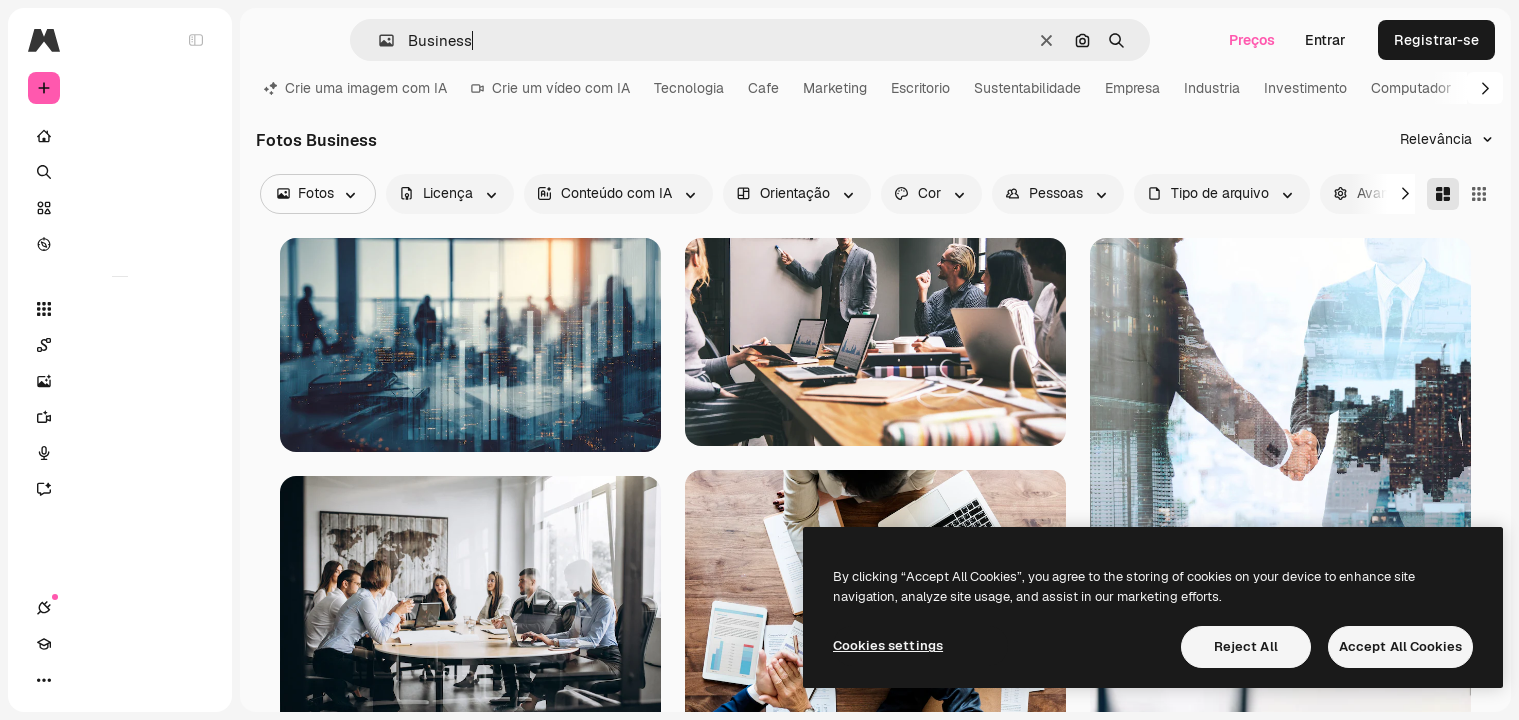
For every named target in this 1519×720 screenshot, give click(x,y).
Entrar (1325, 40)
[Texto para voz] (120, 453)
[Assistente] (120, 489)
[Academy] (80, 680)
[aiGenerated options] (618, 194)
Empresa (1132, 88)
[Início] (120, 136)
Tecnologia (689, 88)
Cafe (763, 88)
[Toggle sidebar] (196, 40)
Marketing (835, 88)
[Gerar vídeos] (120, 417)
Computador (1411, 88)
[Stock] (120, 208)
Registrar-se (1436, 40)
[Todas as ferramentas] (120, 309)
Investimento (1305, 88)
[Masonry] (1443, 194)
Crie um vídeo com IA (550, 88)
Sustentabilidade (1027, 88)
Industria (1212, 88)
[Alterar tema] (116, 680)
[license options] (450, 194)
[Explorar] (120, 244)
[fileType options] (1222, 194)
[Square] (1479, 194)
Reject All (1246, 646)
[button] (378, 40)
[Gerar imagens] (120, 381)
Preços (1252, 40)
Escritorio (920, 88)
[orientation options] (797, 194)
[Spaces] (120, 345)
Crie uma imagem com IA (355, 88)
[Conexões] (44, 680)
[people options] (1058, 194)
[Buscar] (120, 172)
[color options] (931, 194)
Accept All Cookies (1400, 646)
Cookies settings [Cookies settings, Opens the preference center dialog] (888, 645)
